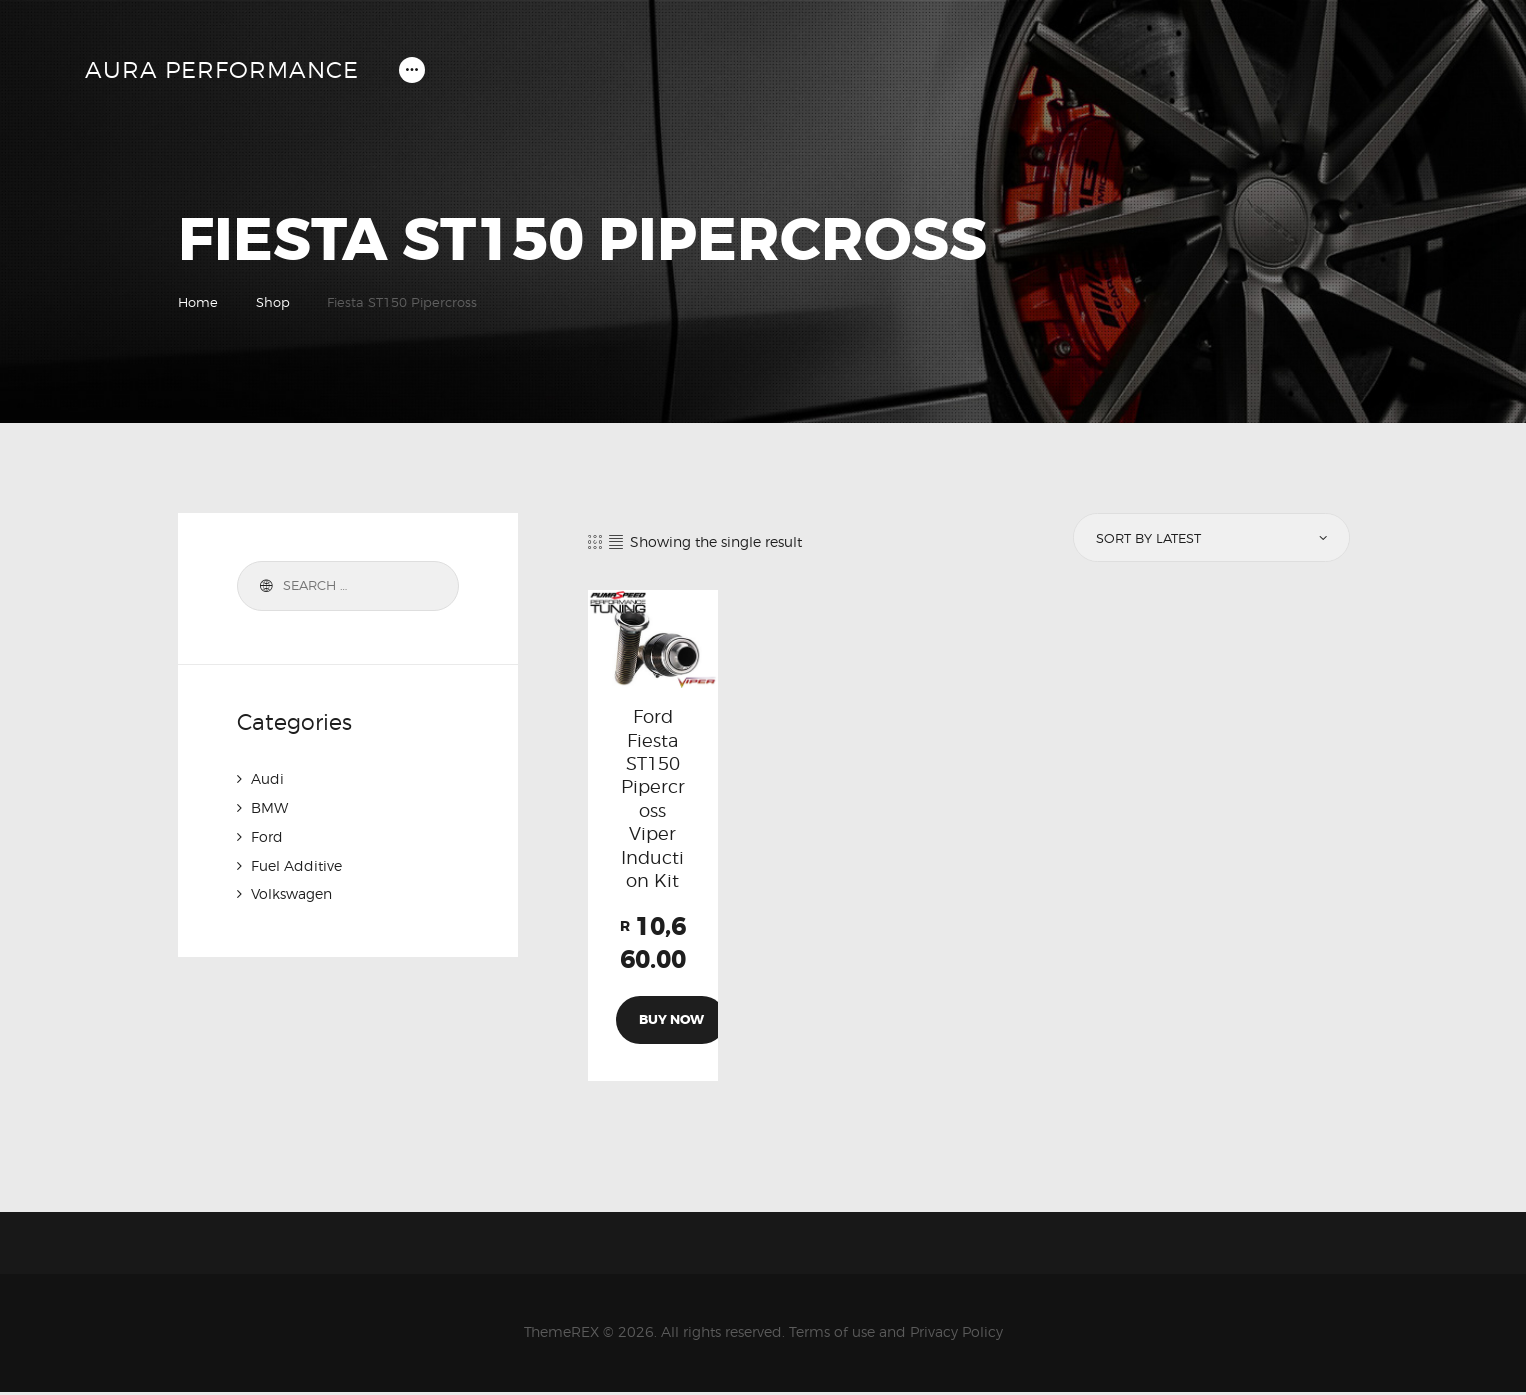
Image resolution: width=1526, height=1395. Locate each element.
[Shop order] (1210, 538)
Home (198, 302)
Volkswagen (291, 890)
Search (263, 586)
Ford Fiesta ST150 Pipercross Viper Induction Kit (653, 800)
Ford (267, 834)
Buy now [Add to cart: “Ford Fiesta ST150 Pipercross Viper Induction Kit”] (671, 1022)
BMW (269, 806)
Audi (267, 778)
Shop (273, 302)
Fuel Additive (296, 862)
